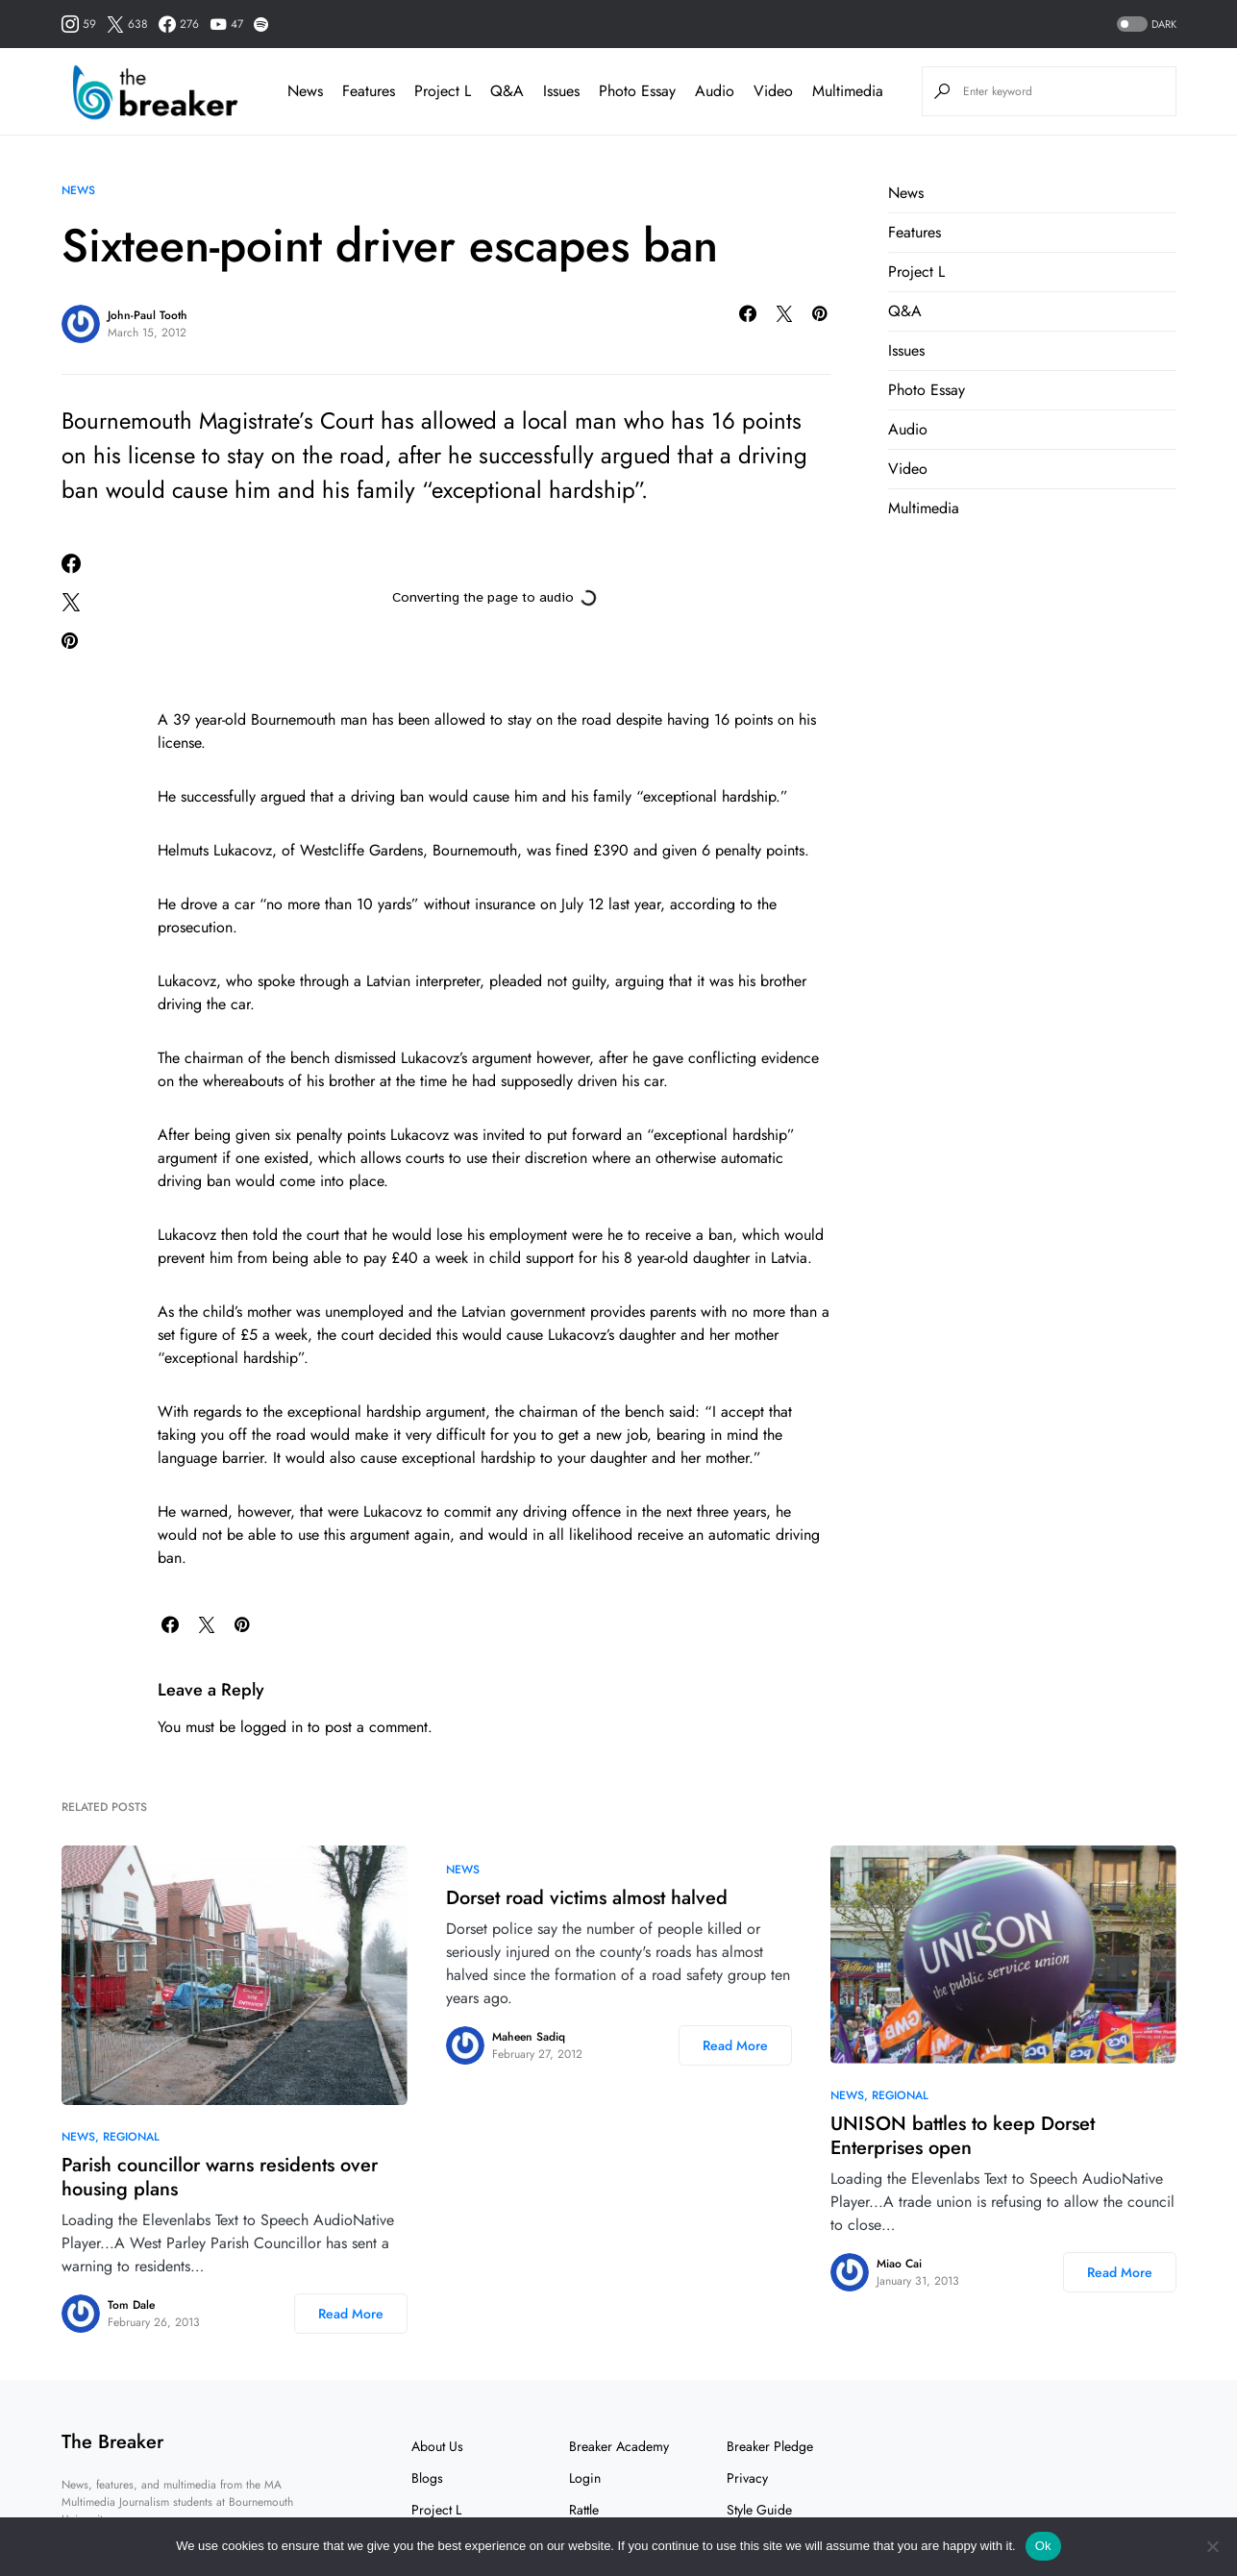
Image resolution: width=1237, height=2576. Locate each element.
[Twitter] (127, 24)
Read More (350, 2313)
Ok (1043, 2546)
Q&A (905, 311)
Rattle (584, 2509)
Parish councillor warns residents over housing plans (220, 2177)
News (78, 190)
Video (908, 469)
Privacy (747, 2478)
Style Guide (759, 2509)
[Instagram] (79, 24)
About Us (437, 2446)
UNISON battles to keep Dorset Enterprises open (962, 2136)
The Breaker (112, 2442)
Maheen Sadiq (528, 2036)
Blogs (427, 2478)
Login (585, 2478)
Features (914, 232)
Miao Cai (899, 2263)
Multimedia (923, 508)
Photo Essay (926, 390)
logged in (271, 1727)
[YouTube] (226, 24)
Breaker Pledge (770, 2446)
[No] (1213, 2546)
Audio (908, 429)
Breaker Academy (619, 2446)
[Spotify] (261, 24)
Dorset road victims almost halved (587, 1898)
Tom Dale (131, 2305)
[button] (1144, 24)
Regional (131, 2136)
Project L (916, 271)
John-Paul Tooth (147, 315)
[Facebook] (179, 24)
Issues (906, 350)
